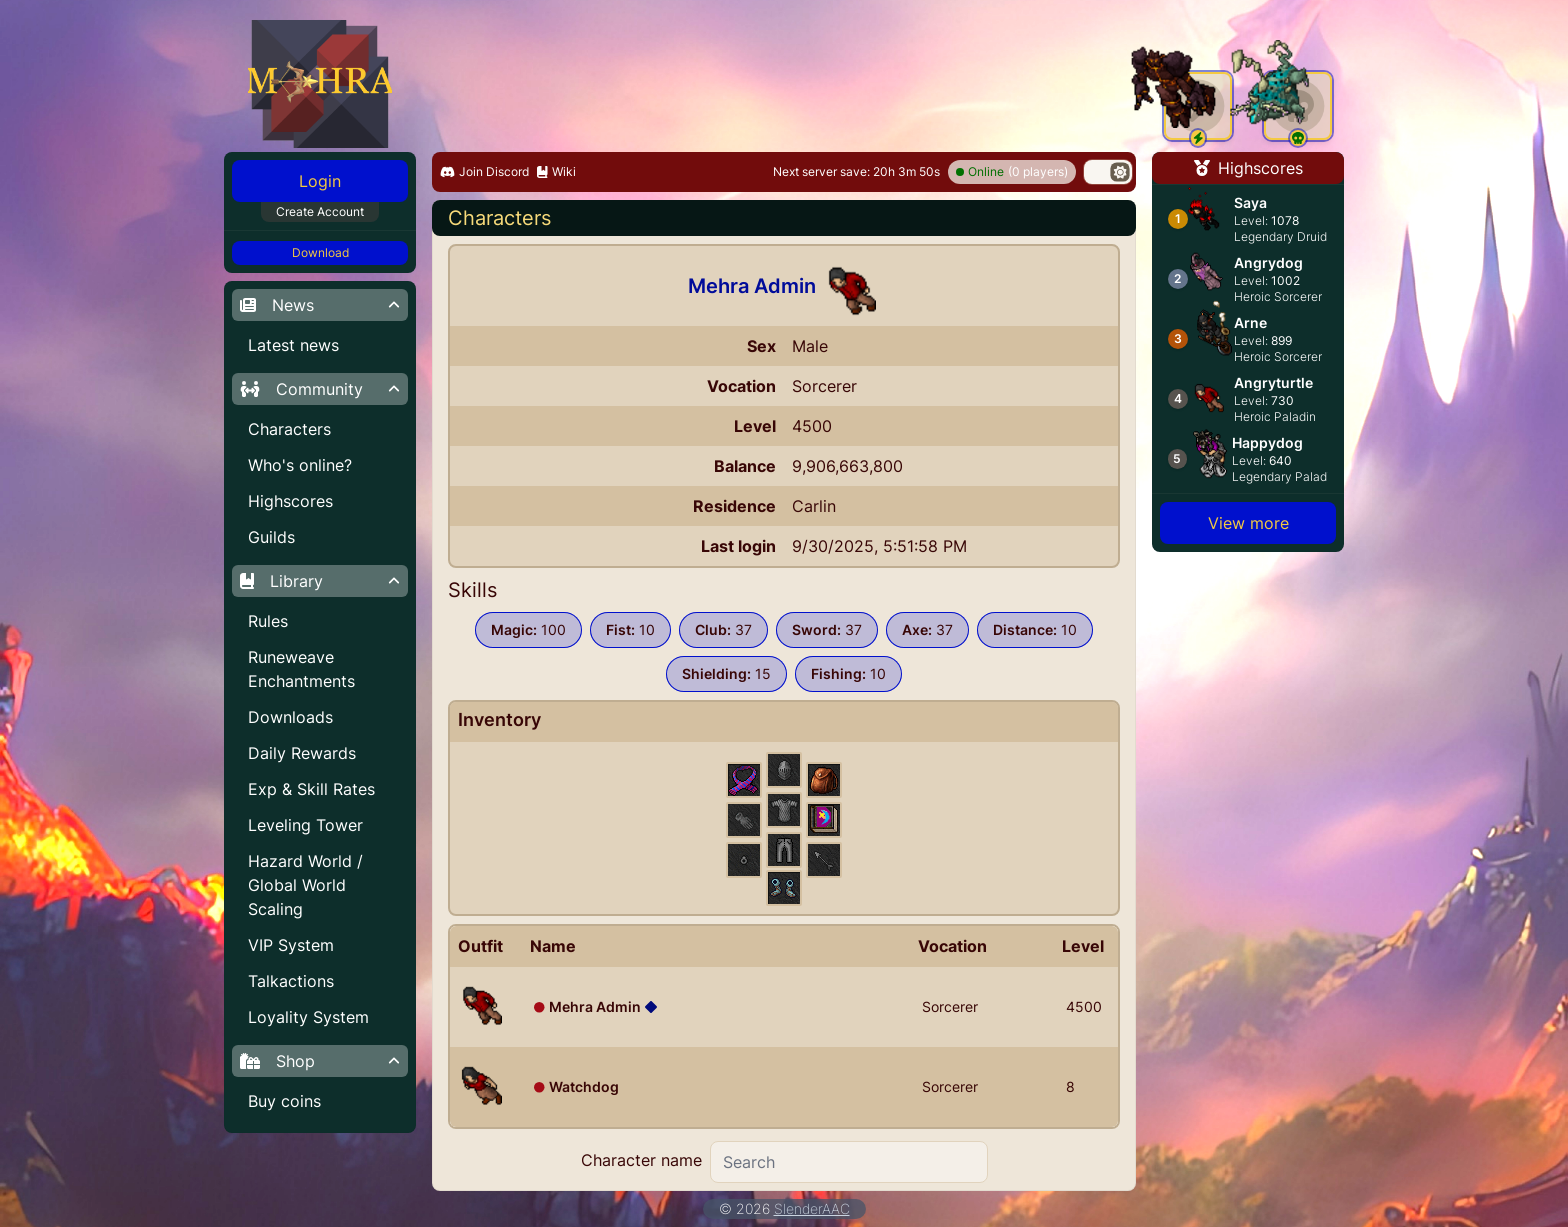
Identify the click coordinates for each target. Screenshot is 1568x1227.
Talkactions (291, 981)
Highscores (290, 501)
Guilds (271, 537)
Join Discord (484, 171)
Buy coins (284, 1101)
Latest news (293, 345)
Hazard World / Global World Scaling (305, 885)
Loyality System (308, 1017)
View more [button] (1248, 523)
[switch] (1108, 172)
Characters (289, 429)
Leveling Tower (305, 825)
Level (1083, 946)
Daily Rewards (302, 753)
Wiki (556, 171)
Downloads (290, 717)
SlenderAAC (812, 1208)
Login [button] (320, 181)
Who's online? (300, 465)
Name (553, 946)
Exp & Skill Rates (311, 789)
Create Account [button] (320, 211)
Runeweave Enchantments (301, 669)
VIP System (291, 945)
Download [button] (320, 252)
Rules (268, 621)
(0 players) (1012, 172)
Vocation (952, 946)
